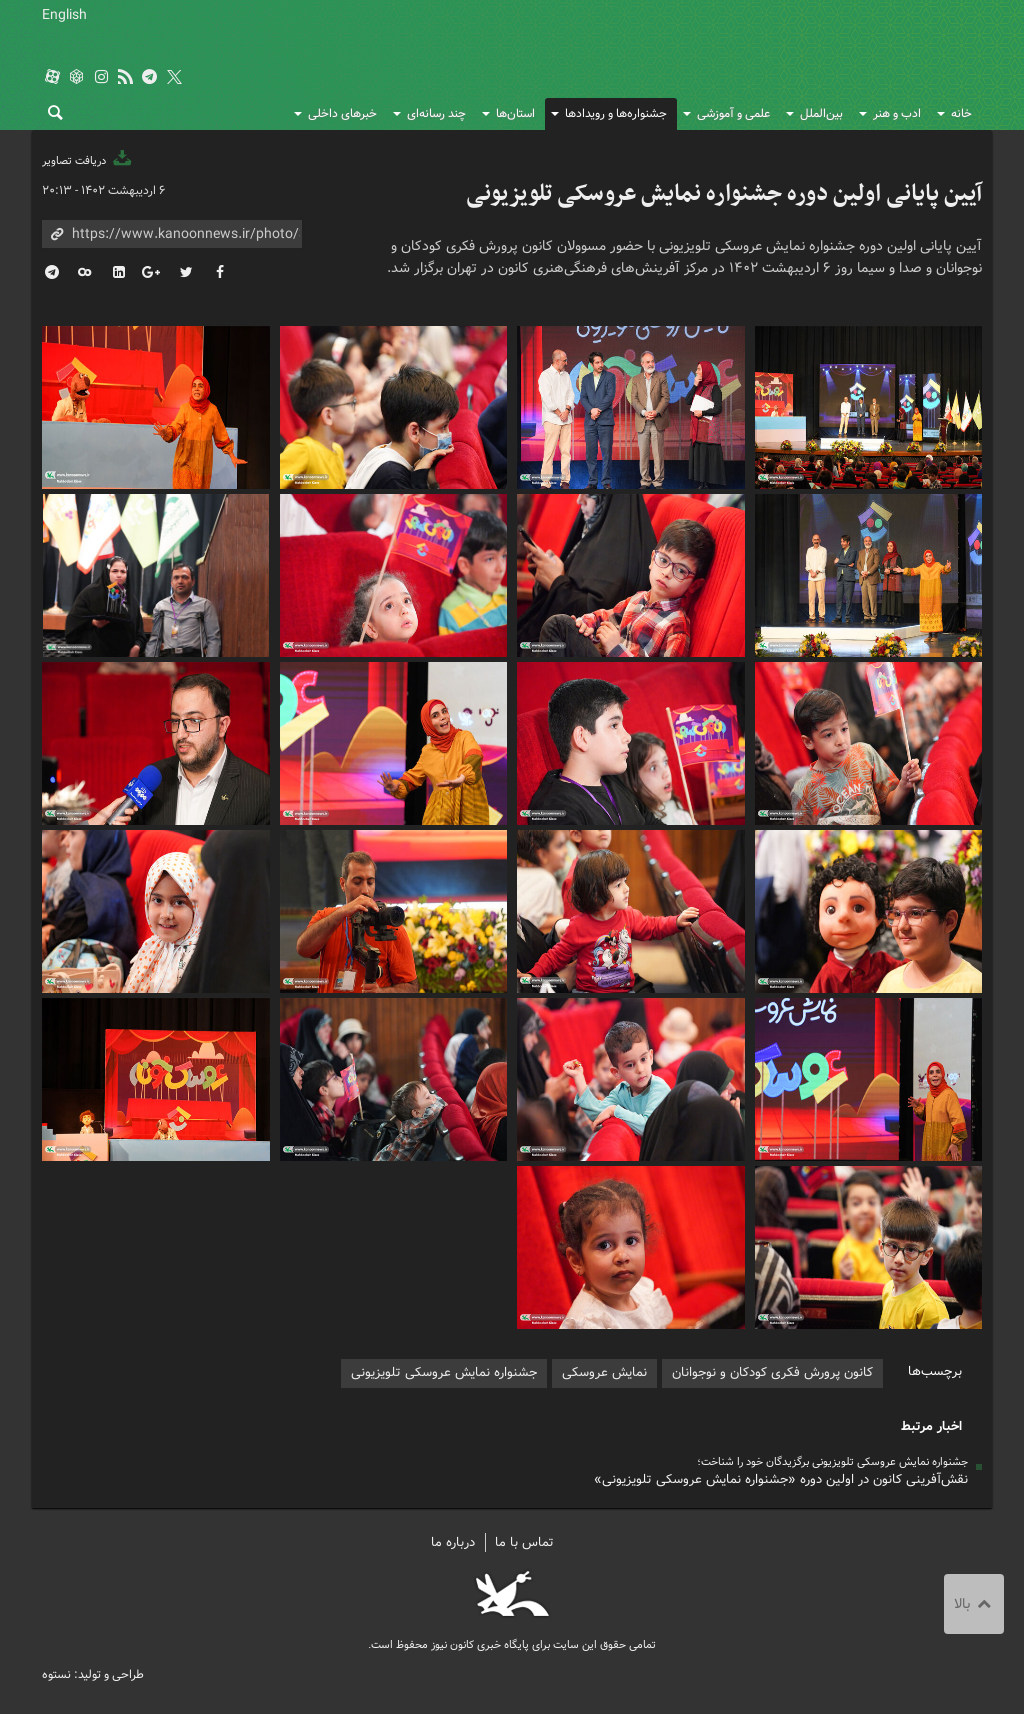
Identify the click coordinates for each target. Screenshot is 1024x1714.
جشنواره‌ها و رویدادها (616, 113)
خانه (961, 113)
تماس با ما (524, 1542)
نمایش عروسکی (604, 1372)
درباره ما (453, 1542)
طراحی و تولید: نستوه (93, 1674)
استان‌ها (515, 113)
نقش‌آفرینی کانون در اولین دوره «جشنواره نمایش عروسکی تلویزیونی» (781, 1479)
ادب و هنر (897, 113)
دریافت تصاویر (88, 161)
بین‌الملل (821, 113)
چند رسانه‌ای (436, 113)
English (64, 15)
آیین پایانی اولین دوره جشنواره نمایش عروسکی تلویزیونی (724, 194)
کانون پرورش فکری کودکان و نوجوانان (789, 60)
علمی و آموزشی (733, 113)
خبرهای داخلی (342, 113)
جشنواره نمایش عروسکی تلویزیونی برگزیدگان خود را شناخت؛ (832, 1462)
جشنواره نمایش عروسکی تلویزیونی (444, 1372)
